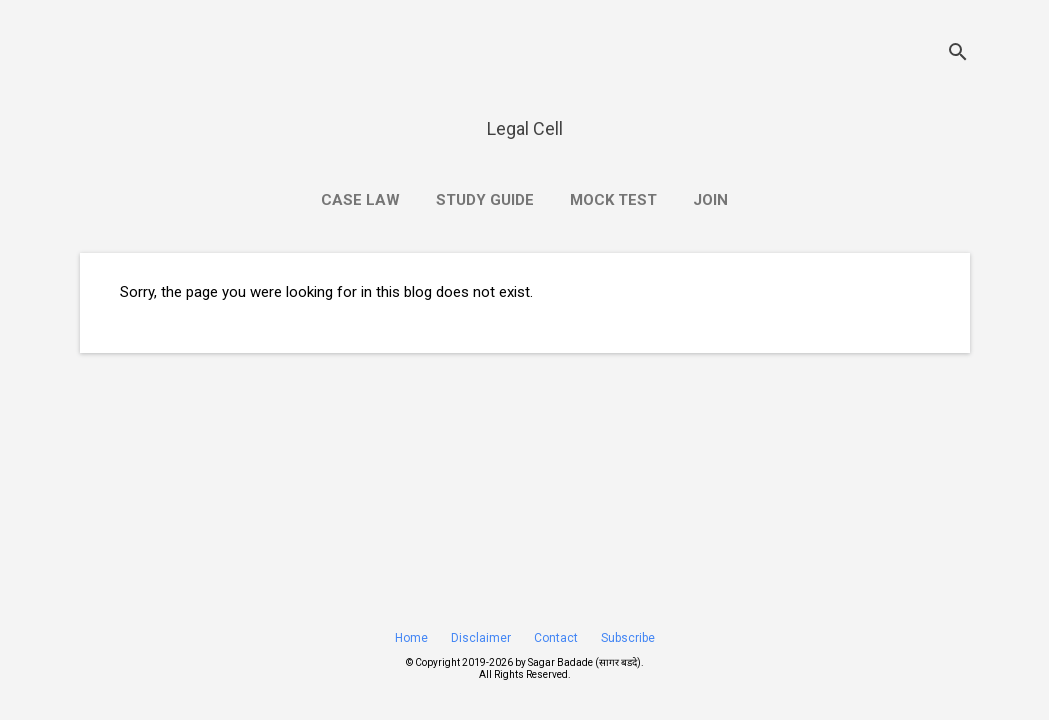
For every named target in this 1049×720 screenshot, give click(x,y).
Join (710, 200)
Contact (556, 638)
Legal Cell (525, 128)
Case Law (360, 200)
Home (411, 638)
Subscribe (628, 638)
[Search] (958, 54)
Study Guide (485, 200)
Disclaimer (481, 638)
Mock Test (613, 200)
